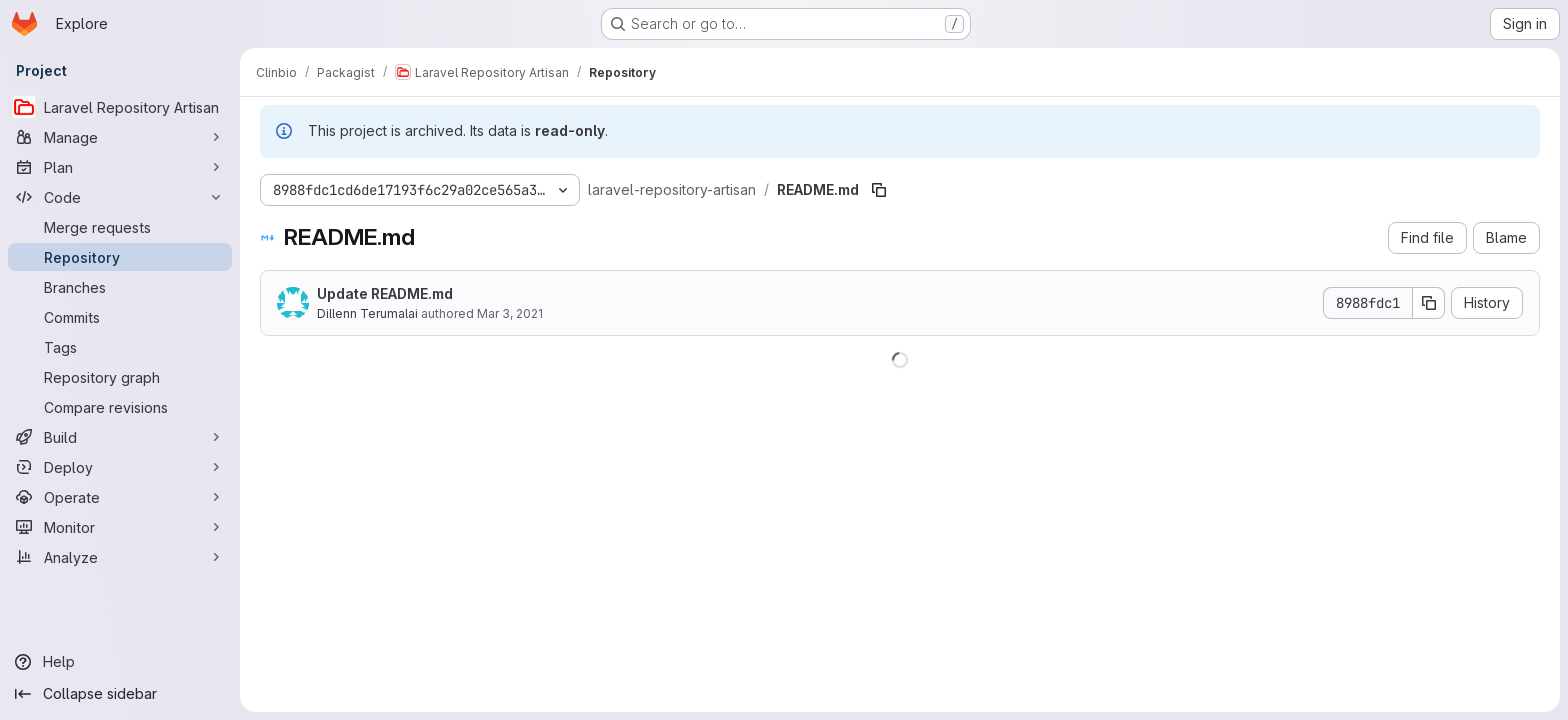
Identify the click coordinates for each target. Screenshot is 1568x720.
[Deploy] (120, 467)
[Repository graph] (120, 377)
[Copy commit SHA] (1429, 303)
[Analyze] (120, 557)
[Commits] (120, 317)
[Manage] (120, 137)
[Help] (120, 662)
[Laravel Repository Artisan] (120, 107)
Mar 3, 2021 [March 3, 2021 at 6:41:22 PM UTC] (510, 313)
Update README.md (385, 293)
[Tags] (120, 347)
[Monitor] (120, 527)
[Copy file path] (879, 190)
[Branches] (120, 287)
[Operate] (120, 497)
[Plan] (120, 167)
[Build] (120, 437)
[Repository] (120, 257)
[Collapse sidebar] (120, 694)
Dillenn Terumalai (367, 313)
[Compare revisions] (120, 407)
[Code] (120, 197)
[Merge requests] (120, 227)
